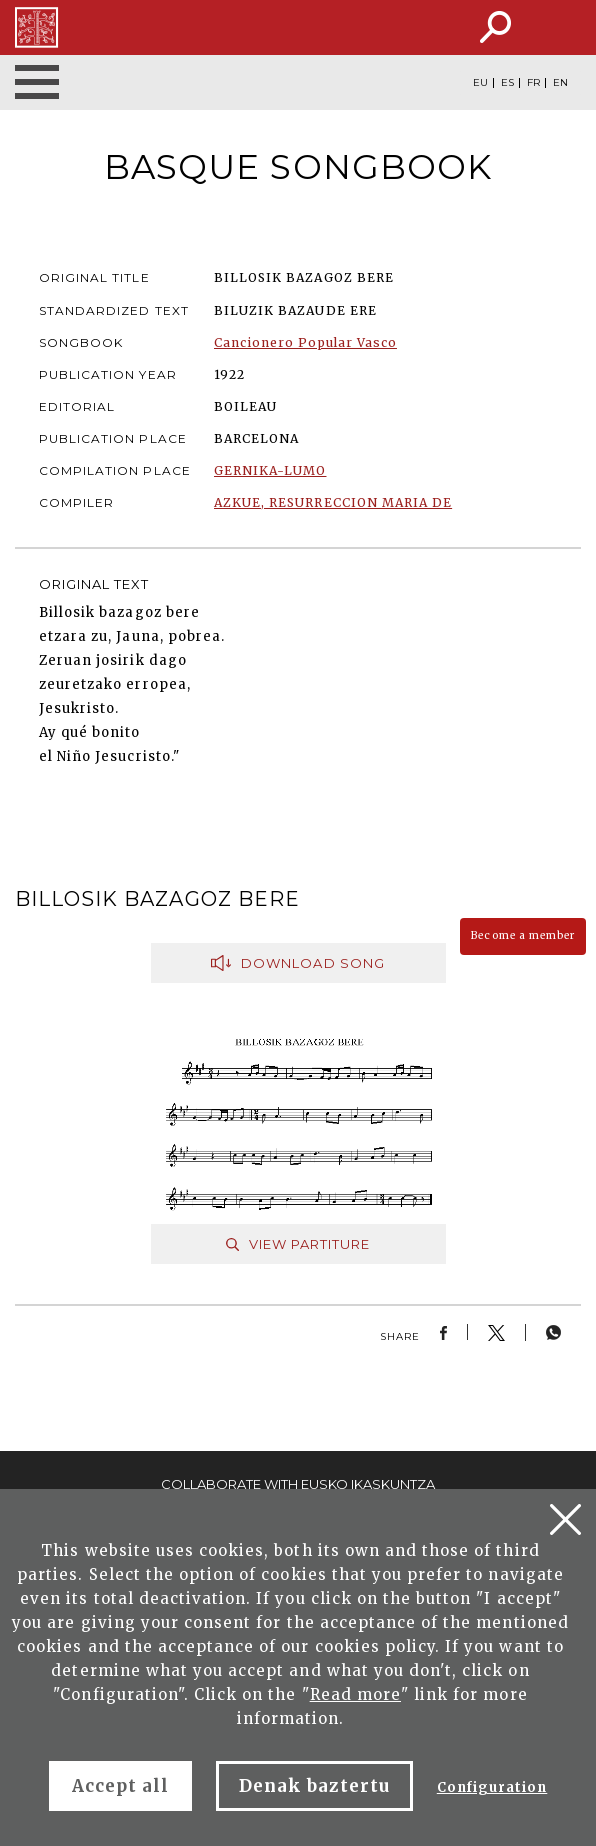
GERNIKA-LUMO (270, 470)
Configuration (492, 1787)
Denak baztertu (314, 1786)
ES (507, 83)
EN (560, 83)
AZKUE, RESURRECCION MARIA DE (333, 502)
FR (533, 83)
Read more (355, 1694)
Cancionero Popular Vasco (305, 342)
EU (480, 83)
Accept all (120, 1786)
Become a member (523, 935)
